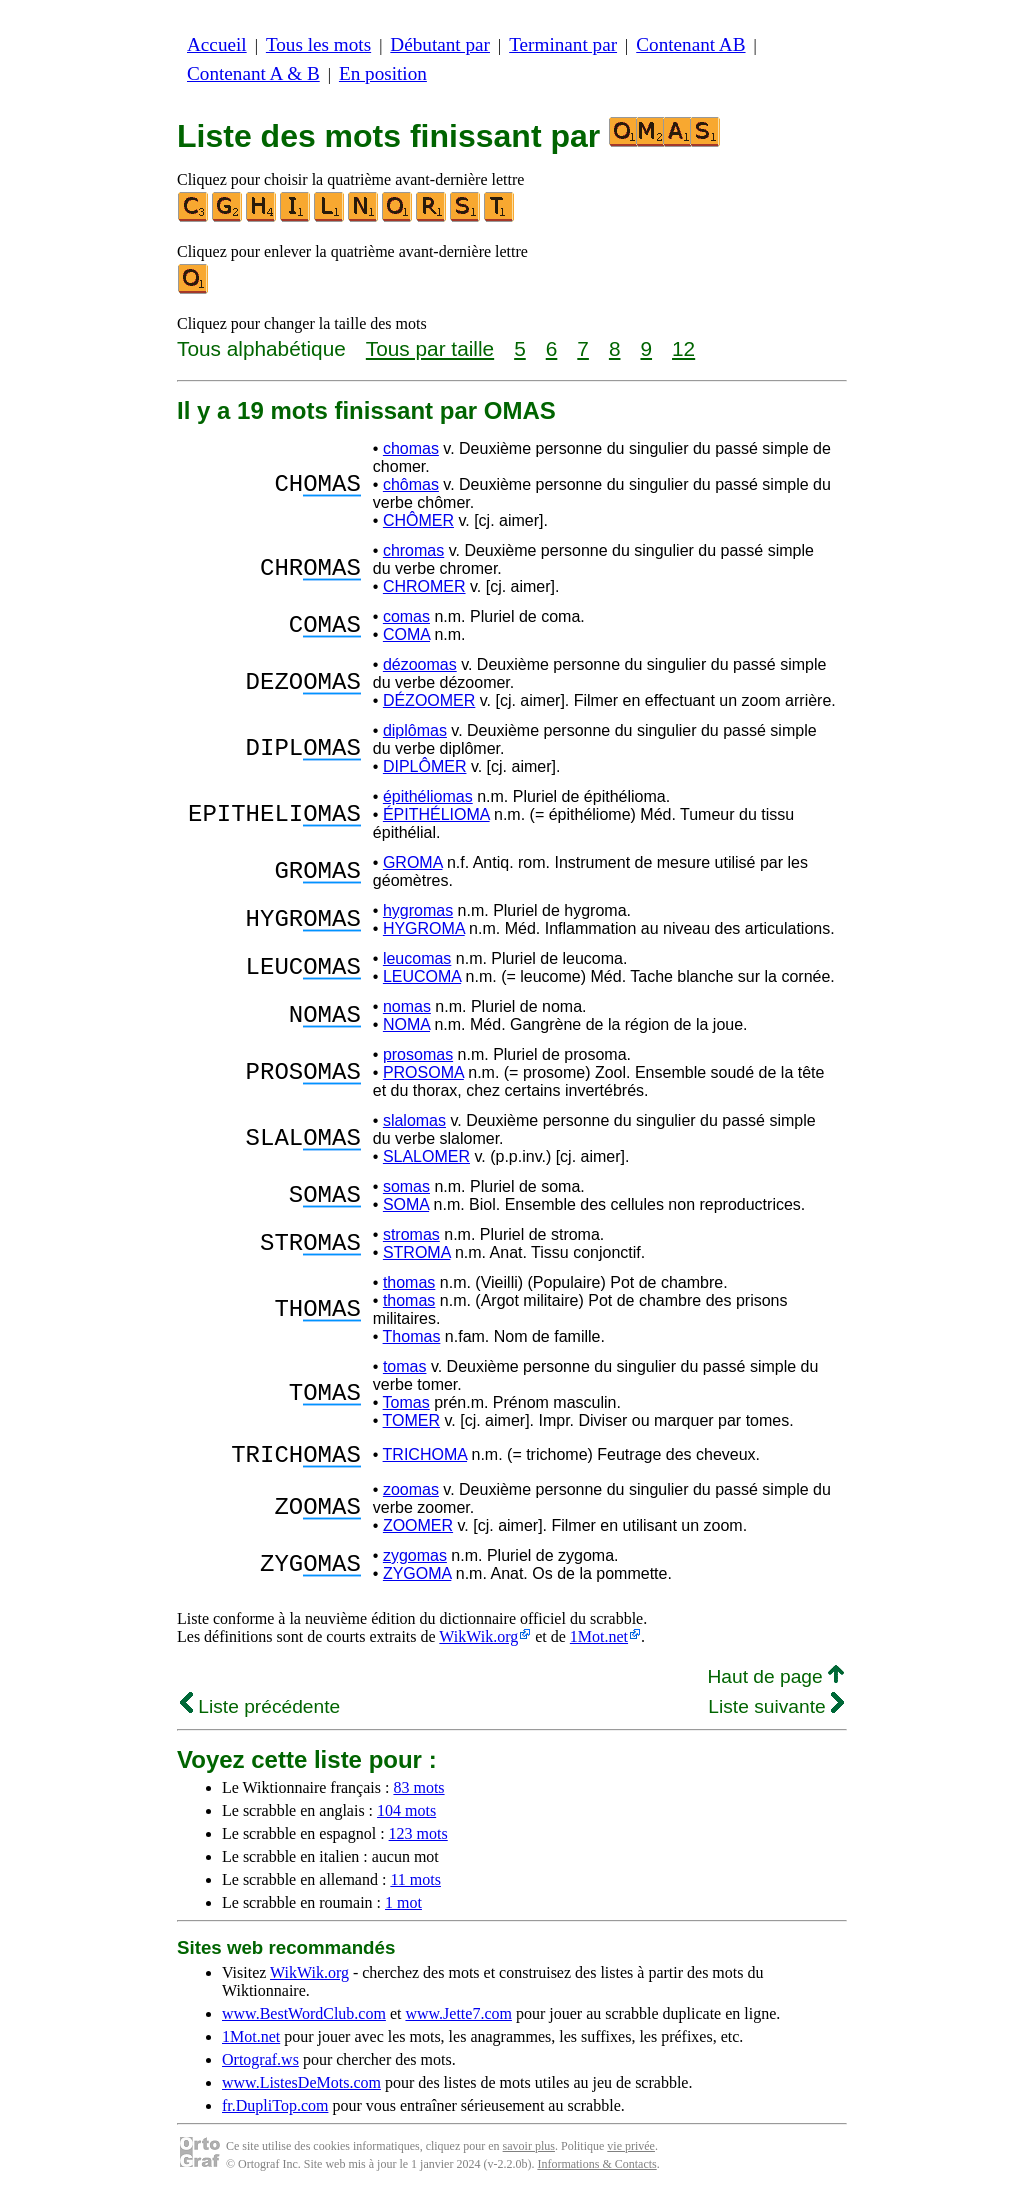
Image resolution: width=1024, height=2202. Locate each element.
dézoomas (420, 664)
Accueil (217, 44)
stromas (411, 1234)
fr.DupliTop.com (275, 2111)
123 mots (418, 1839)
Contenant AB (690, 44)
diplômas (415, 730)
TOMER (411, 1420)
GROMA (413, 862)
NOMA (406, 1024)
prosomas (418, 1054)
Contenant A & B (253, 73)
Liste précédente (260, 1712)
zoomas (411, 1495)
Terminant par (563, 44)
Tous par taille (430, 348)
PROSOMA (423, 1072)
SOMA (406, 1204)
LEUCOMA (422, 976)
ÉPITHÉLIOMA (436, 814)
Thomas (412, 1336)
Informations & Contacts (596, 2170)
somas (406, 1186)
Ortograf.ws (260, 2065)
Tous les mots (318, 44)
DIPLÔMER (425, 766)
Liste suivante (776, 1712)
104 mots (406, 1816)
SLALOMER (426, 1156)
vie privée (631, 2152)
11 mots (415, 1885)
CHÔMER (418, 520)
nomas (407, 1006)
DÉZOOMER (429, 700)
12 (683, 348)
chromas (413, 550)
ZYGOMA (417, 1579)
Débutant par (440, 44)
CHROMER (424, 586)
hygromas (418, 910)
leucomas (417, 958)
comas (406, 616)
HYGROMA (424, 928)
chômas (411, 484)
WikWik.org (478, 1642)
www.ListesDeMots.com (301, 2088)
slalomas (414, 1120)
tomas (405, 1366)
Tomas (406, 1402)
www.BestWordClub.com (304, 2019)
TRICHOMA (425, 1457)
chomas (411, 448)
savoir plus (529, 2152)
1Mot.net (599, 1642)
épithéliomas (428, 796)
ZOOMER (418, 1531)
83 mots (418, 1793)
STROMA (417, 1252)
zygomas (415, 1561)
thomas (409, 1282)
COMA (406, 634)
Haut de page (775, 1682)
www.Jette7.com (458, 2019)
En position (383, 73)
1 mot (403, 1908)
